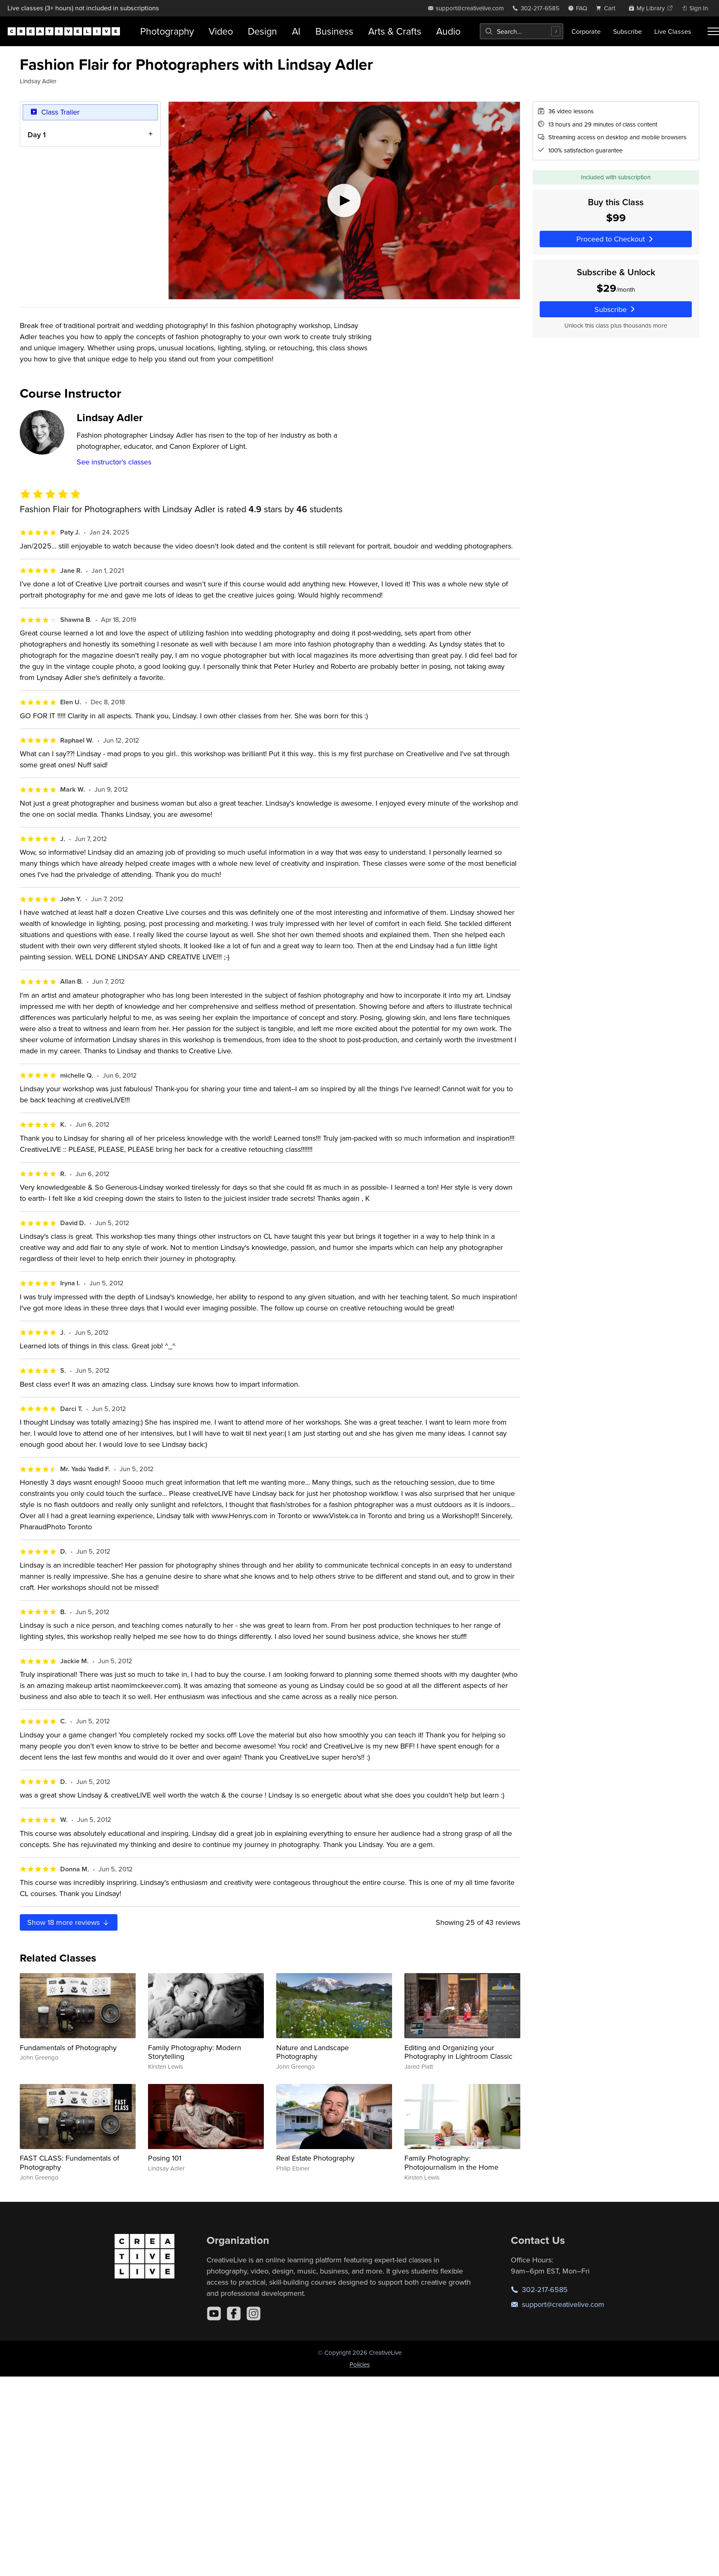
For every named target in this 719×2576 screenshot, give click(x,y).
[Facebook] (233, 2313)
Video (221, 31)
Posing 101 (164, 2158)
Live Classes (672, 31)
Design (262, 31)
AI (296, 31)
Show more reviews (68, 1922)
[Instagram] (253, 2313)
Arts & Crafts (394, 31)
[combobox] (521, 31)
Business (334, 31)
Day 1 (37, 134)
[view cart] (607, 8)
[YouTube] (214, 2313)
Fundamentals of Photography (68, 2047)
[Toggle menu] (713, 31)
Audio (448, 31)
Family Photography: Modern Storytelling (194, 2052)
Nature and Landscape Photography (312, 2052)
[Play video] (344, 200)
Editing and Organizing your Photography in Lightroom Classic (458, 2052)
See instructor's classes (114, 462)
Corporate (586, 31)
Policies (360, 2364)
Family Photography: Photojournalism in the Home (451, 2162)
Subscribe (627, 31)
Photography (167, 31)
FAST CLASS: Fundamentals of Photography (69, 2162)
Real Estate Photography (315, 2158)
